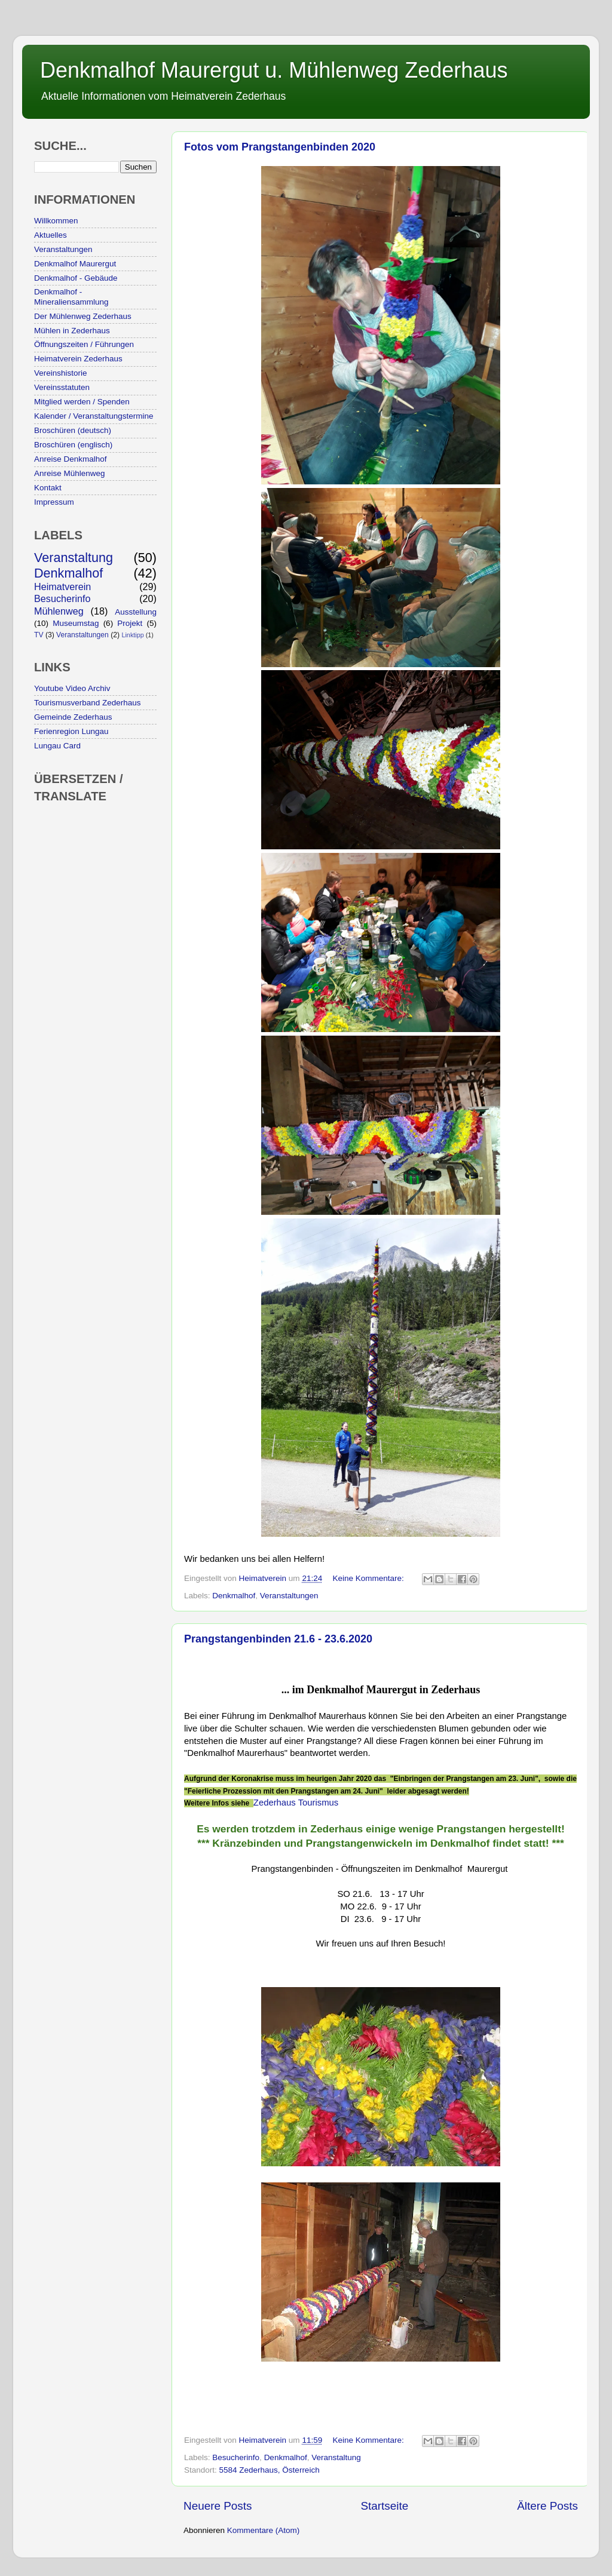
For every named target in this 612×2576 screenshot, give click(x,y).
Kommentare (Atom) (263, 2530)
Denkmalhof (233, 1595)
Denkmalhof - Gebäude (76, 278)
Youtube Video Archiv (72, 688)
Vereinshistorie (60, 373)
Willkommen (56, 220)
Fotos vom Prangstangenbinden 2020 (279, 147)
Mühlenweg (59, 611)
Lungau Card (57, 745)
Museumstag (76, 623)
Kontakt (48, 487)
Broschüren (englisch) (73, 444)
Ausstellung (136, 611)
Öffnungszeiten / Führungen (84, 344)
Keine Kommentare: (369, 1578)
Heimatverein (62, 586)
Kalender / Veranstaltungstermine (94, 416)
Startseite (384, 2506)
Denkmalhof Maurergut (75, 263)
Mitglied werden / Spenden (82, 401)
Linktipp (132, 634)
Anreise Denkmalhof (70, 459)
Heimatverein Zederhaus (78, 358)
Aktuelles (50, 235)
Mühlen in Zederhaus (72, 330)
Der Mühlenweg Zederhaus (82, 316)
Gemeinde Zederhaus (73, 717)
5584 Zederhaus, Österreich (269, 2470)
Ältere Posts (547, 2506)
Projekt (129, 623)
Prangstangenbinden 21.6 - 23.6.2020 (278, 1639)
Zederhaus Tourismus (295, 1802)
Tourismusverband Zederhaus (87, 702)
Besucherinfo (235, 2457)
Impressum (54, 502)
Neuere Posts (217, 2506)
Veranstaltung (336, 2457)
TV (39, 635)
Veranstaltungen (289, 1595)
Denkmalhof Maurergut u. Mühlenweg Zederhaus (273, 70)
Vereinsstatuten (62, 387)
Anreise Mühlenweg (69, 473)
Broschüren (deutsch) (72, 430)
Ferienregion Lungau (71, 731)
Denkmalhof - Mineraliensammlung (71, 296)
